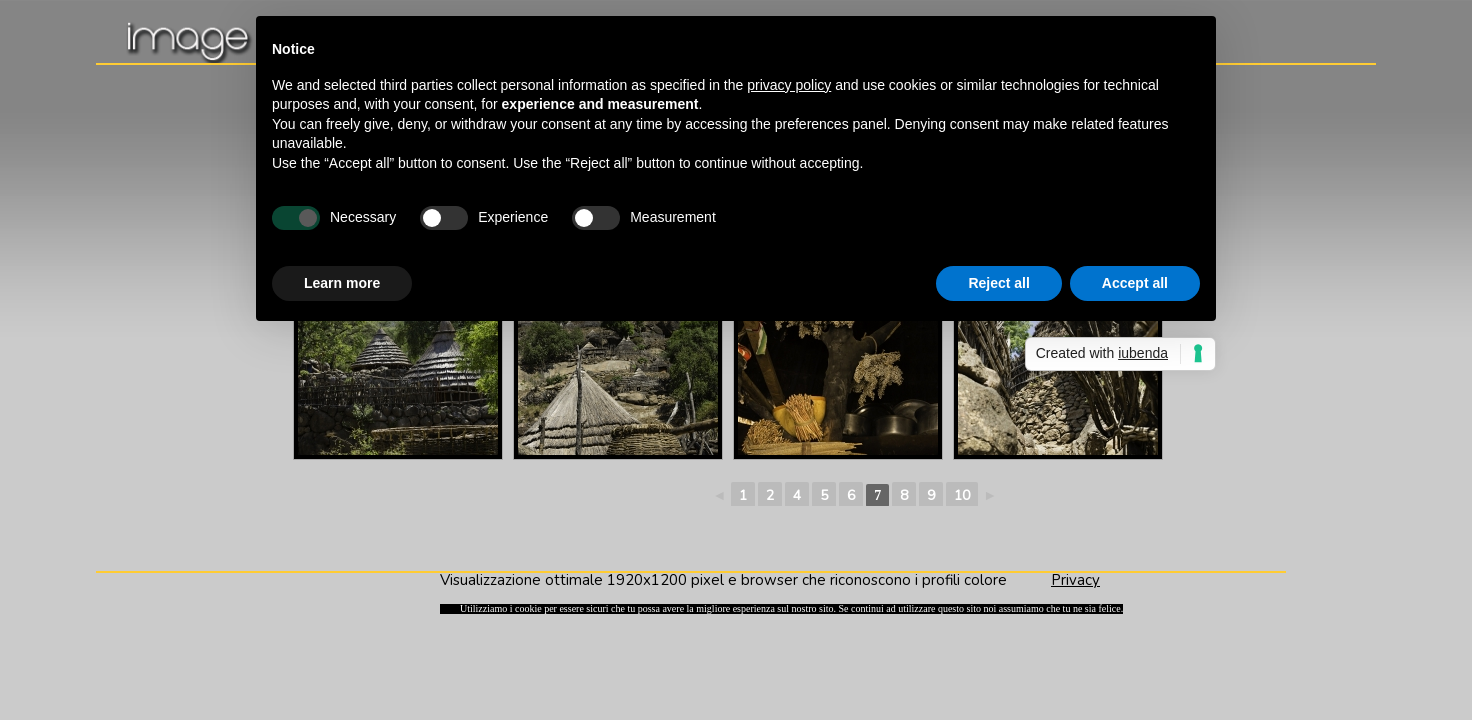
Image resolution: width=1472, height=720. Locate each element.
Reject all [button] (998, 283)
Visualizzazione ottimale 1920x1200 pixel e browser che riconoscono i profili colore (745, 580)
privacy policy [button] (789, 85)
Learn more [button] (342, 283)
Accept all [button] (1135, 283)
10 (962, 495)
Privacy (1075, 580)
